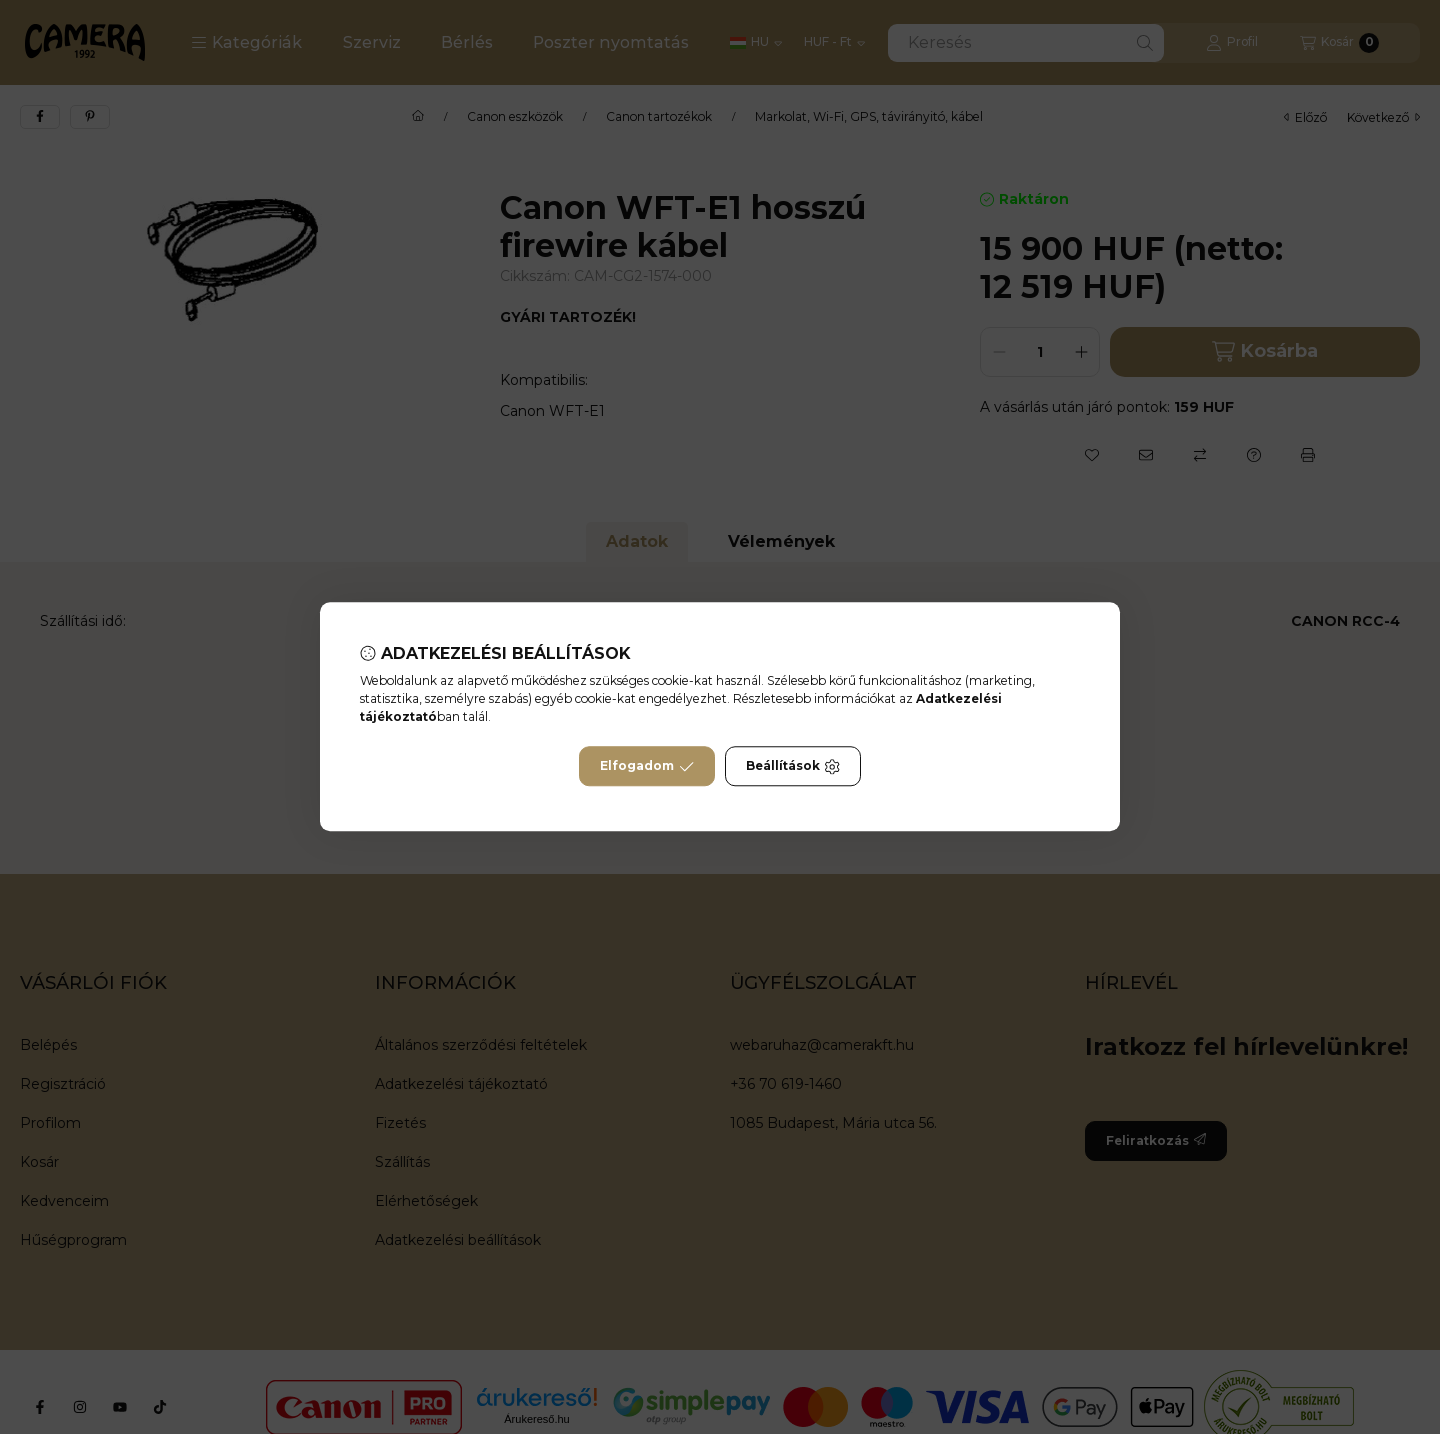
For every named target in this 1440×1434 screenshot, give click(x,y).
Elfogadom (647, 767)
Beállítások (793, 767)
